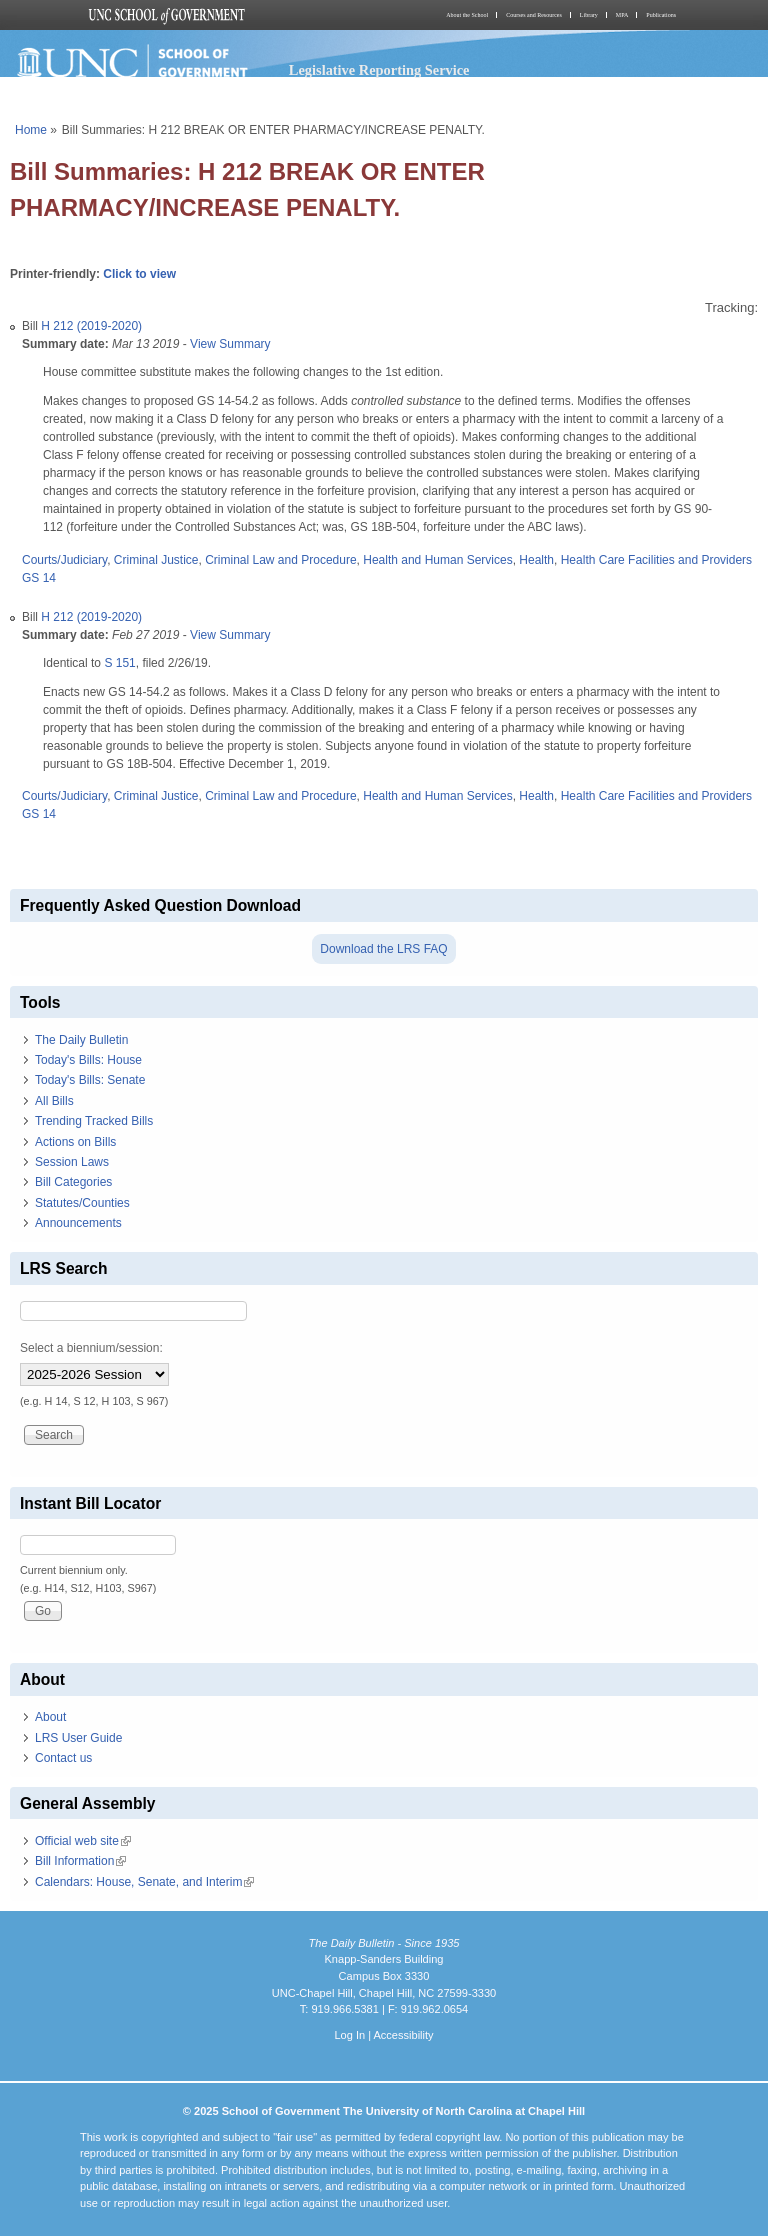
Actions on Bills (75, 1142)
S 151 (119, 663)
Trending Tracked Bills (94, 1121)
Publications (661, 15)
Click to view (139, 274)
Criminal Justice (156, 560)
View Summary (230, 344)
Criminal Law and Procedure (280, 560)
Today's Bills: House (88, 1060)
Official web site (83, 1841)
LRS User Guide (78, 1738)
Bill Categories (73, 1182)
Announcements (78, 1223)
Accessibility (403, 2035)
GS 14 (39, 578)
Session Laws (72, 1162)
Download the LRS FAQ (383, 949)
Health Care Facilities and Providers (656, 560)
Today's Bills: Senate (90, 1080)
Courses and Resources (534, 15)
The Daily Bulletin (81, 1040)
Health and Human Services (437, 560)
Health (536, 560)
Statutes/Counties (82, 1203)
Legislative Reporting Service (379, 70)
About (50, 1717)
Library (589, 15)
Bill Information (80, 1861)
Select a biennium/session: (91, 1348)
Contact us (63, 1758)
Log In (349, 2035)
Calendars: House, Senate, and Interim (144, 1882)
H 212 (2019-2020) (91, 326)
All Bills (54, 1101)
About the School (467, 15)
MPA (622, 15)
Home (31, 130)
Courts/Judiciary (64, 560)
